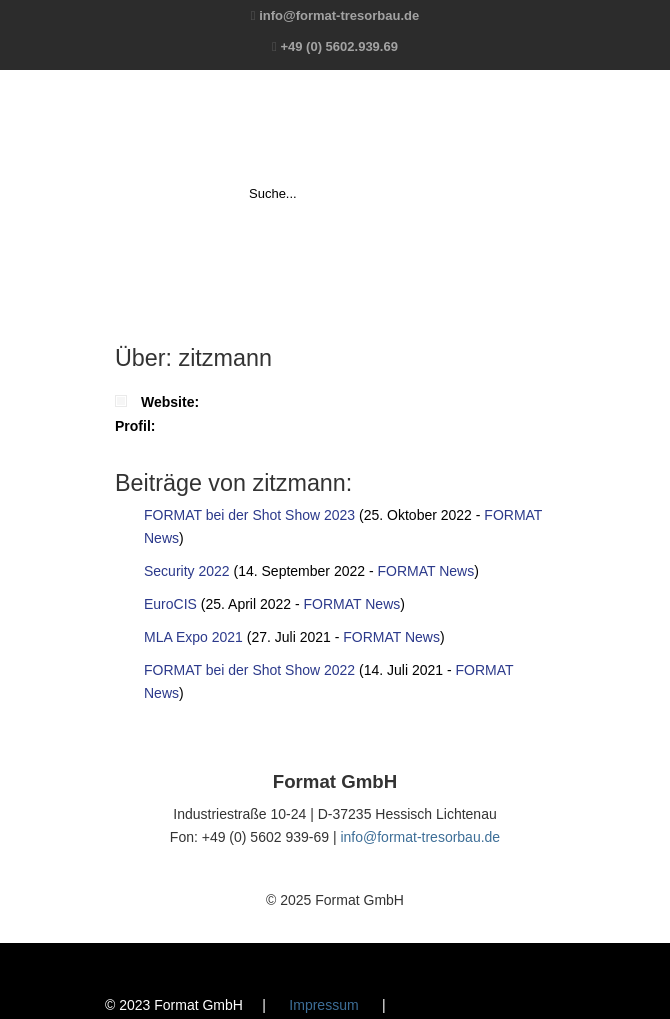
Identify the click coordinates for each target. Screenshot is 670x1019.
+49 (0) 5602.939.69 (338, 46)
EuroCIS (170, 604)
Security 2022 (187, 571)
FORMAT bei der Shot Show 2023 (249, 515)
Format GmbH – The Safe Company (335, 126)
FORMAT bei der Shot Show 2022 (249, 670)
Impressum (323, 1005)
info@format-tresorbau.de (339, 15)
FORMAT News (425, 571)
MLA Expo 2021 (193, 637)
